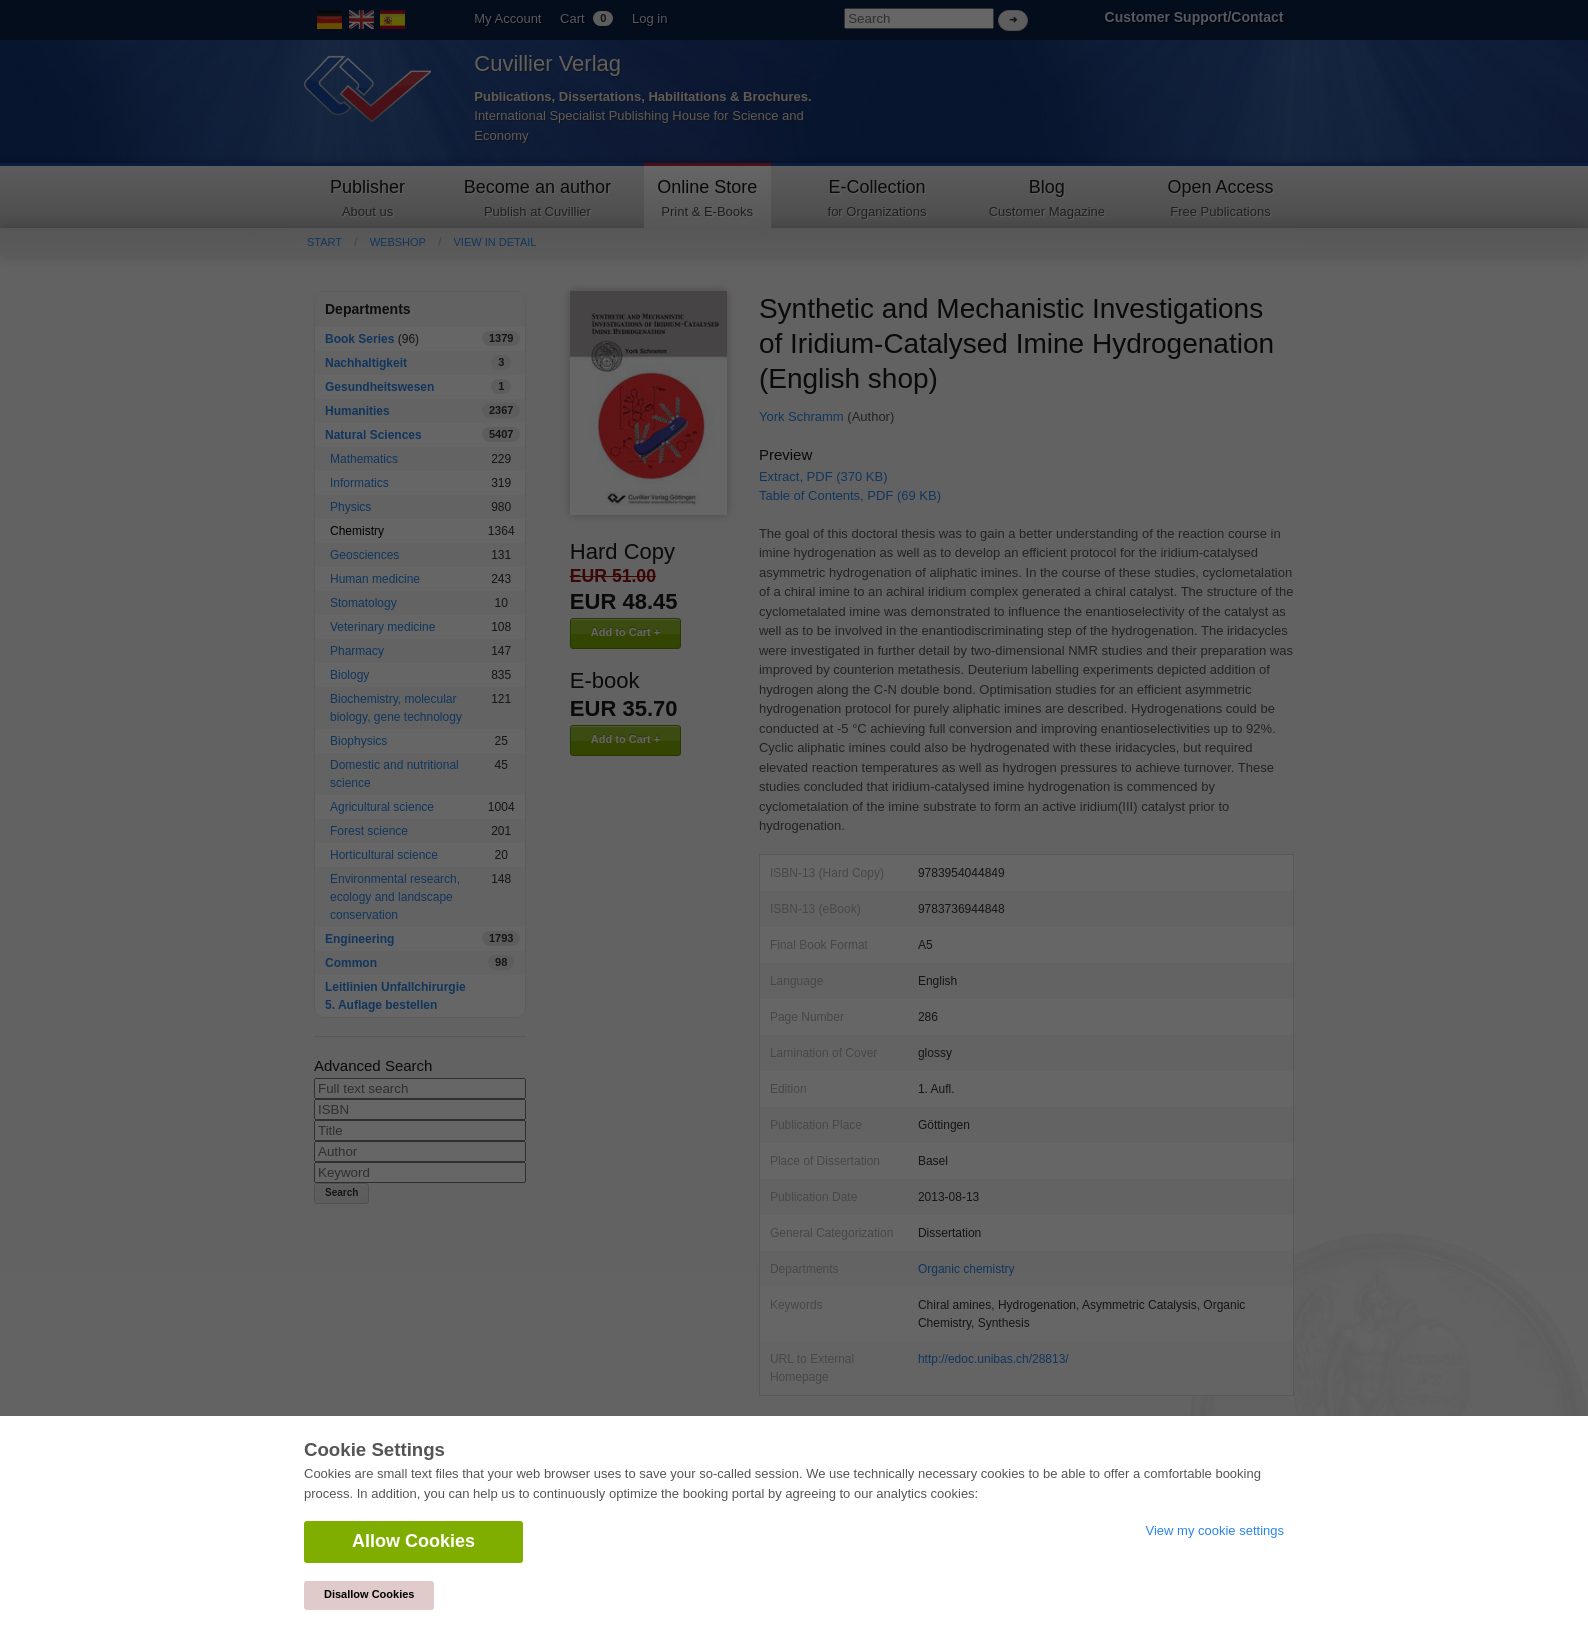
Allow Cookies (413, 1541)
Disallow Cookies (369, 1594)
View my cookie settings (1215, 1530)
